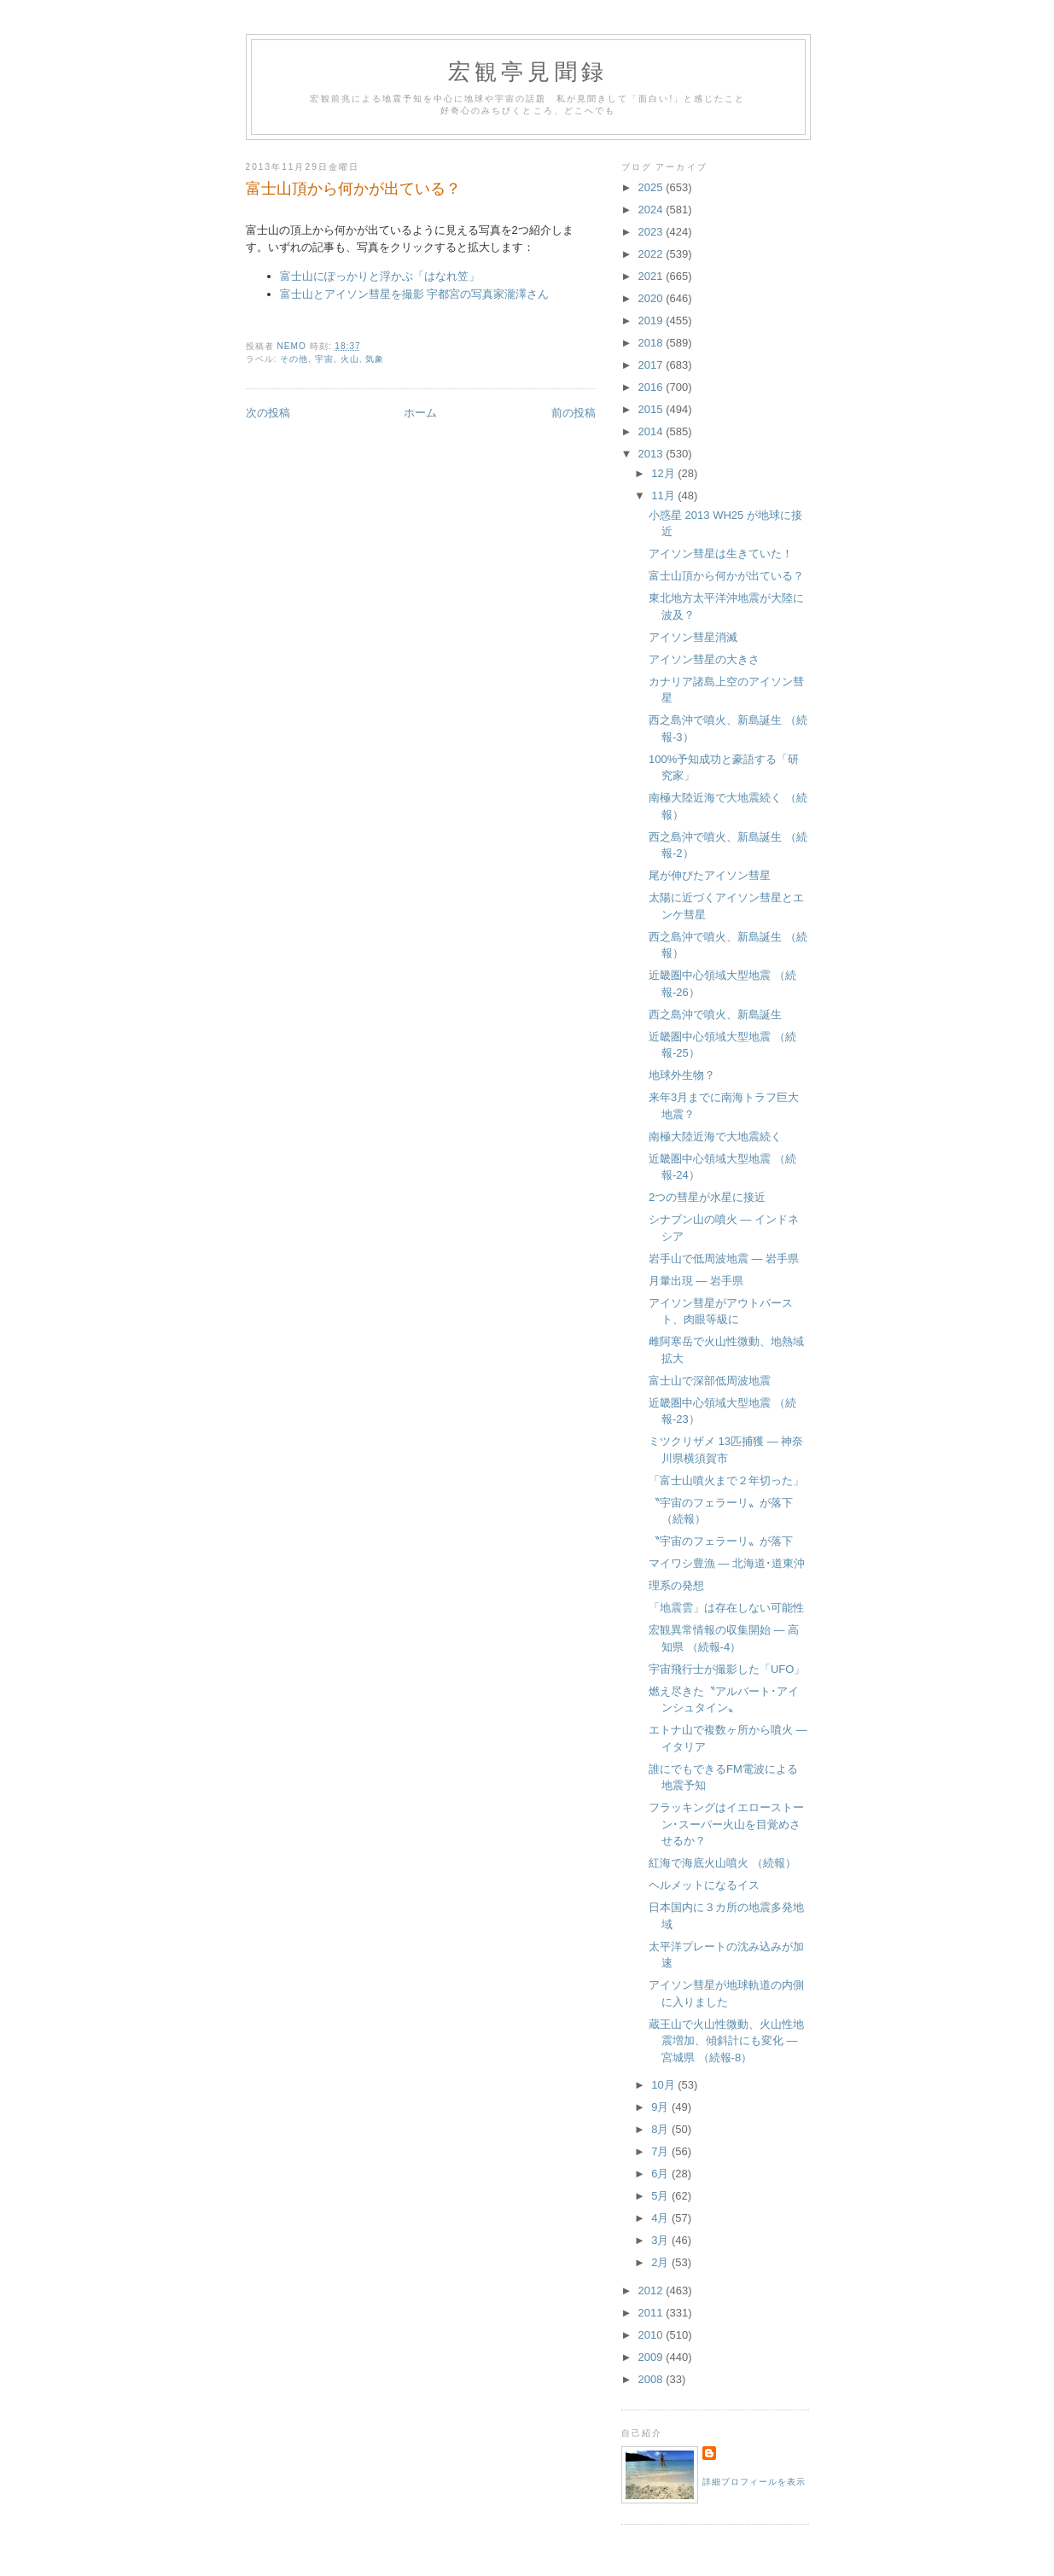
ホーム (420, 412)
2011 (652, 2312)
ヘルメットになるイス (704, 1885)
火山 (350, 359)
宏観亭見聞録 (528, 72)
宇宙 (324, 359)
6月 (661, 2173)
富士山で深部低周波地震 (710, 1380)
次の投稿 (268, 412)
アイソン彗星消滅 (693, 637)
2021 (652, 276)
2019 (652, 320)
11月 (664, 495)
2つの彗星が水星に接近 (707, 1197)
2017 (652, 364)
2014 (652, 431)
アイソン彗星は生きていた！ (721, 553)
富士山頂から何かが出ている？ (726, 575)
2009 (652, 2357)
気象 (374, 359)
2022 (652, 254)
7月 (661, 2151)
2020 (652, 298)
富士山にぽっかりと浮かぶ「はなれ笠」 (380, 276)
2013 (652, 453)
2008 (652, 2379)
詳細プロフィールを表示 (754, 2481)
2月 (661, 2262)
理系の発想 (676, 1585)
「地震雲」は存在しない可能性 (726, 1607)
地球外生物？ (682, 1075)
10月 (664, 2084)
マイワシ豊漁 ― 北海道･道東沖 (727, 1563)
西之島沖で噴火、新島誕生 (715, 1014)
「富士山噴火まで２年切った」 (726, 1480)
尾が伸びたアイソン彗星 (710, 875)
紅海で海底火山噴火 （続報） (722, 1862)
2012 (652, 2290)
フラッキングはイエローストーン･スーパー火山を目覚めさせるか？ (726, 1824)
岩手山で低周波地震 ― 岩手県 (724, 1258)
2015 (652, 409)
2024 (652, 209)
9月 (661, 2107)
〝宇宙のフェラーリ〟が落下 (721, 1541)
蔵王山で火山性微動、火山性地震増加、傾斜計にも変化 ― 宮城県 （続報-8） (726, 2041)
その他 (294, 359)
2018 (652, 342)
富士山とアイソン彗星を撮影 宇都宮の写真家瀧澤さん (415, 294)
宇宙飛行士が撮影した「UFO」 (727, 1669)
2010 (652, 2334)
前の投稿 (573, 412)
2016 (652, 387)
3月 (661, 2240)
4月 (661, 2218)
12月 (664, 473)
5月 (661, 2195)
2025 (652, 187)
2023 (652, 231)
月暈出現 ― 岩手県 (696, 1280)
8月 (661, 2129)
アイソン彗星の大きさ (704, 659)
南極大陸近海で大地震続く (715, 1136)
